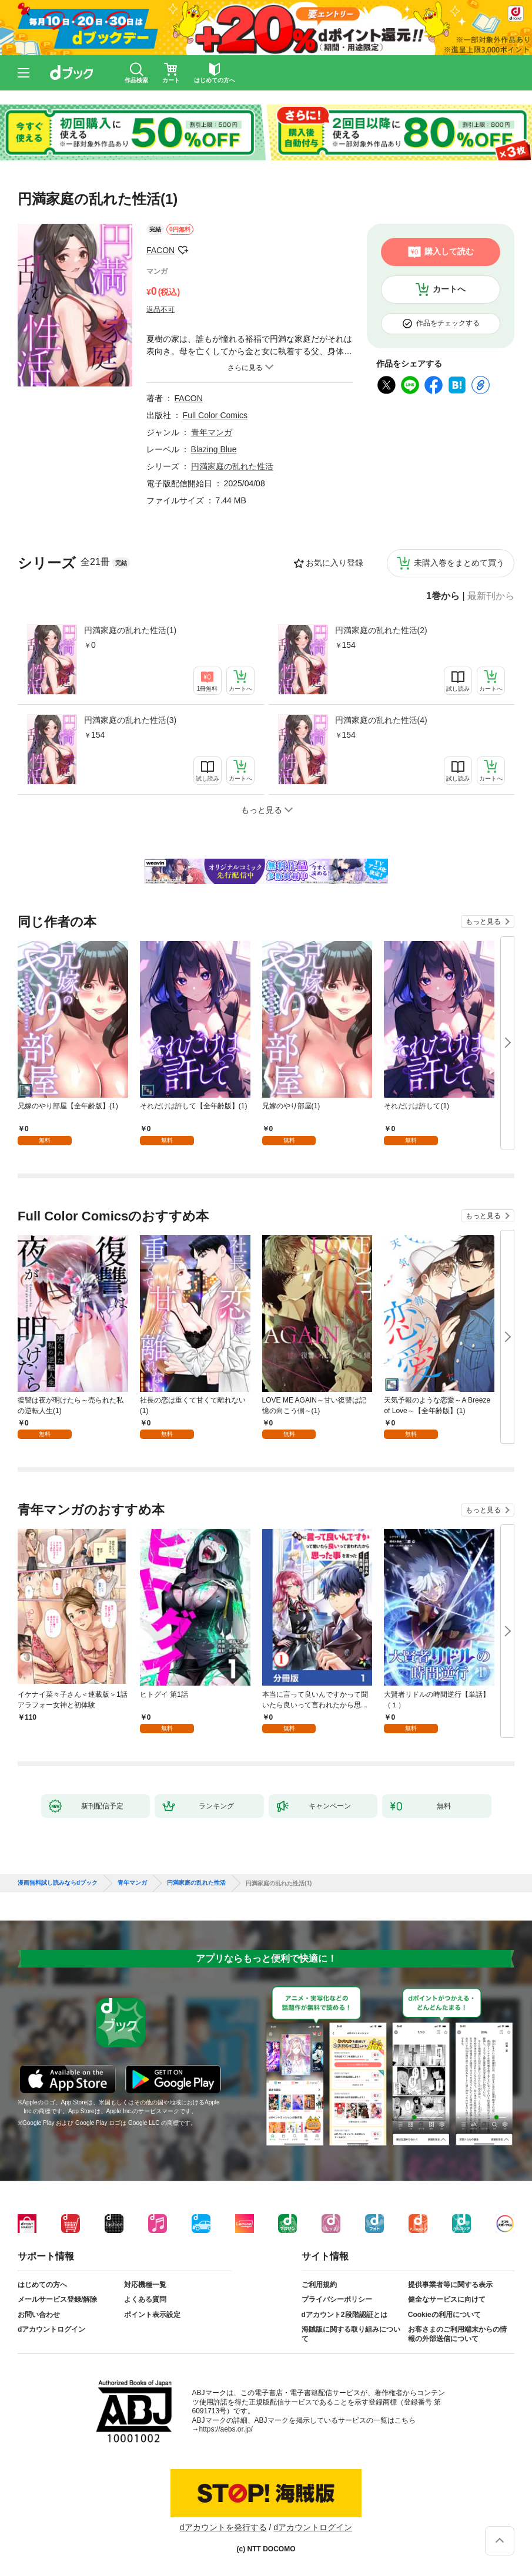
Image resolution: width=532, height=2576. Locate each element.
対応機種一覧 (145, 2285)
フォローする (183, 250)
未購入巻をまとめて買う (459, 562)
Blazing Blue (214, 449)
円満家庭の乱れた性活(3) (130, 720)
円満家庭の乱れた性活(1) (130, 630)
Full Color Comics (215, 415)
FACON (160, 250)
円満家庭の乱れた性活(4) (381, 720)
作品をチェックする (448, 323)
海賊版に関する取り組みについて (351, 2334)
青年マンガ (211, 432)
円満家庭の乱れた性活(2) (381, 630)
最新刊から (490, 596)
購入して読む (449, 251)
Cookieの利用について (444, 2315)
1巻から (443, 596)
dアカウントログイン (51, 2329)
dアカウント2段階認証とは (344, 2315)
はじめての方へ (42, 2285)
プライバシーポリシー (337, 2299)
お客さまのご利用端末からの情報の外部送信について (457, 2334)
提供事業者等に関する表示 (450, 2285)
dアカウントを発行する (223, 2527)
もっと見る (483, 921)
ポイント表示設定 (152, 2315)
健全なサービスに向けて (447, 2299)
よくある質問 (145, 2299)
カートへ (449, 289)
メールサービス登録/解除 (57, 2299)
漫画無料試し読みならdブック (58, 1883)
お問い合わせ (39, 2315)
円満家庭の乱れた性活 (232, 466)
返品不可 (160, 309)
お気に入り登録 (334, 562)
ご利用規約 (319, 2285)
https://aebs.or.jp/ (226, 2429)
